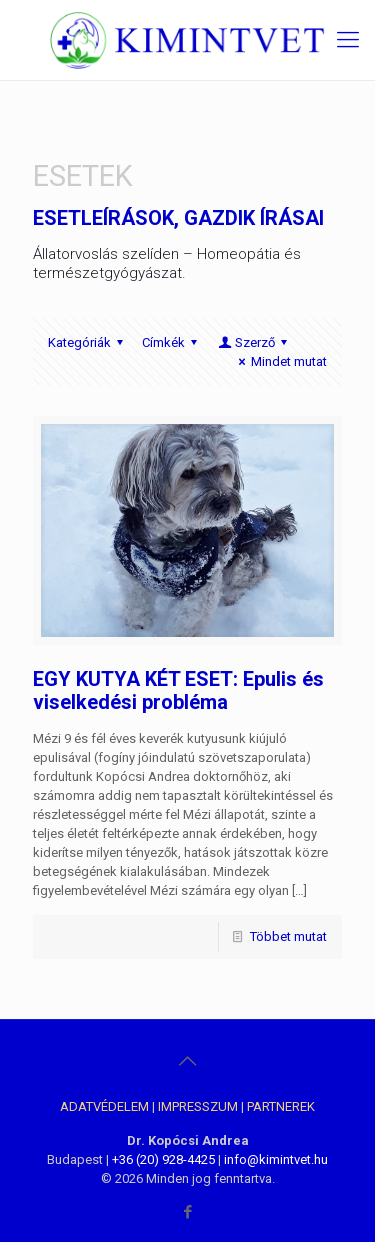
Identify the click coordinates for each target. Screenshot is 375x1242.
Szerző (254, 342)
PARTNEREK (281, 1106)
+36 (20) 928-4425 (163, 1159)
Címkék (172, 342)
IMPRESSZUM (198, 1106)
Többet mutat (288, 936)
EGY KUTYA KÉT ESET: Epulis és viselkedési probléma (178, 690)
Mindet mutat (280, 361)
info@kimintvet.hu (276, 1159)
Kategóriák (88, 342)
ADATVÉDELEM (104, 1106)
